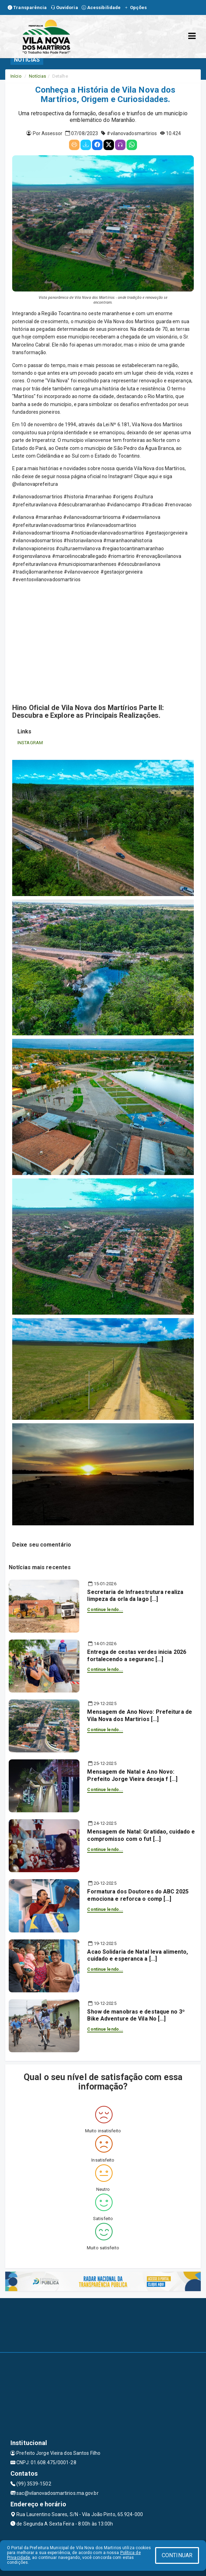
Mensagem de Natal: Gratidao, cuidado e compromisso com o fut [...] (141, 1835)
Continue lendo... (105, 1609)
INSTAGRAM (30, 742)
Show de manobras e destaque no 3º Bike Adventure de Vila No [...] (135, 2015)
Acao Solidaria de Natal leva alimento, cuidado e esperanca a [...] (137, 1955)
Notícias (37, 76)
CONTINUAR (177, 2555)
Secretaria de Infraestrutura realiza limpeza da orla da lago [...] (135, 1596)
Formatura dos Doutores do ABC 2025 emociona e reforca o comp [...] (137, 1895)
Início (16, 76)
